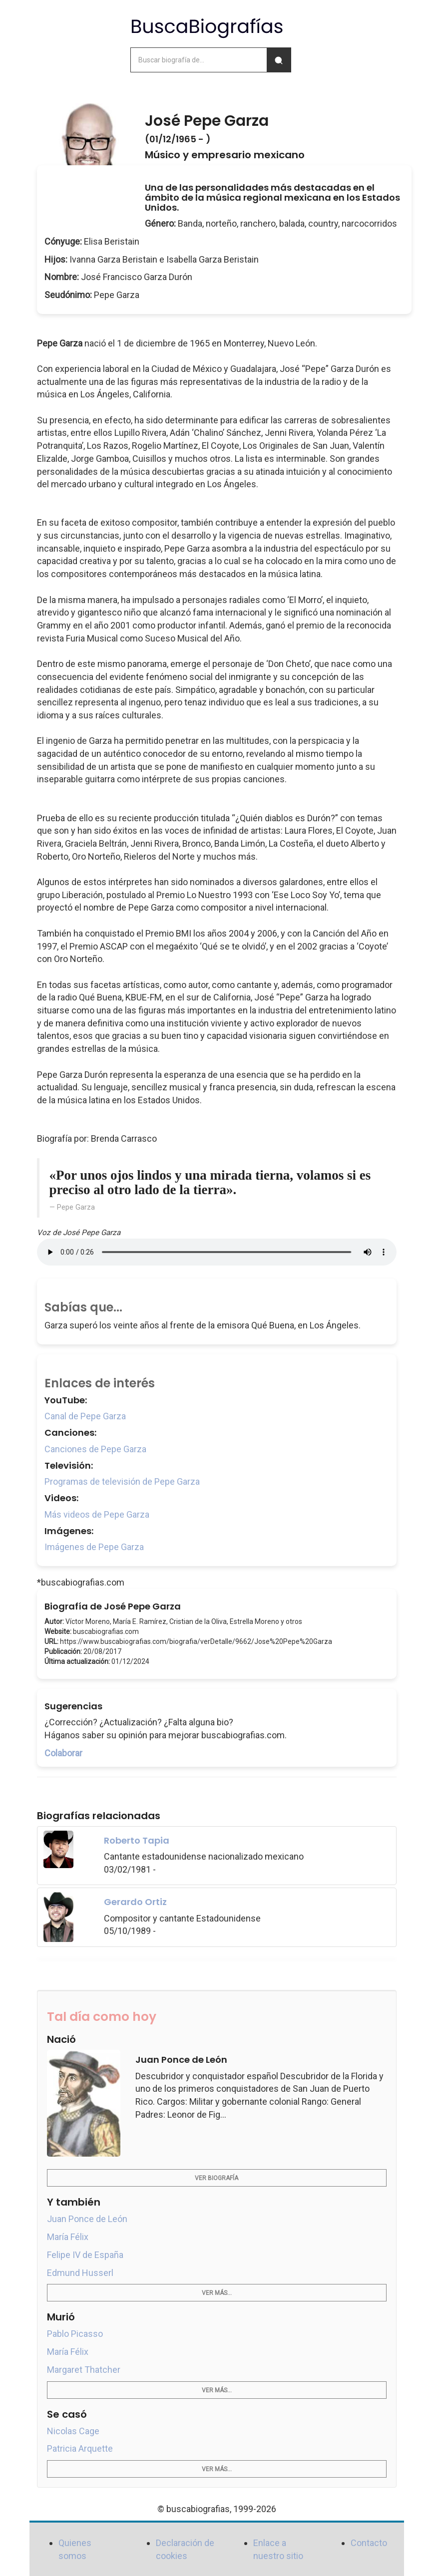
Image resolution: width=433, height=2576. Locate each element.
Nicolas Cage (73, 2431)
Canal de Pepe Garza (85, 1416)
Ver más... (217, 2292)
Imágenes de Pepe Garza (94, 1547)
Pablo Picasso (75, 2333)
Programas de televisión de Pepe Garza (122, 1481)
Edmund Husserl (80, 2272)
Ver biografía (216, 2178)
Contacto (369, 2543)
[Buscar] (278, 59)
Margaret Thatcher (83, 2369)
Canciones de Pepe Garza (95, 1449)
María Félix (67, 2237)
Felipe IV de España (85, 2255)
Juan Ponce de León (87, 2219)
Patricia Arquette (80, 2448)
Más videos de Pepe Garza (96, 1514)
